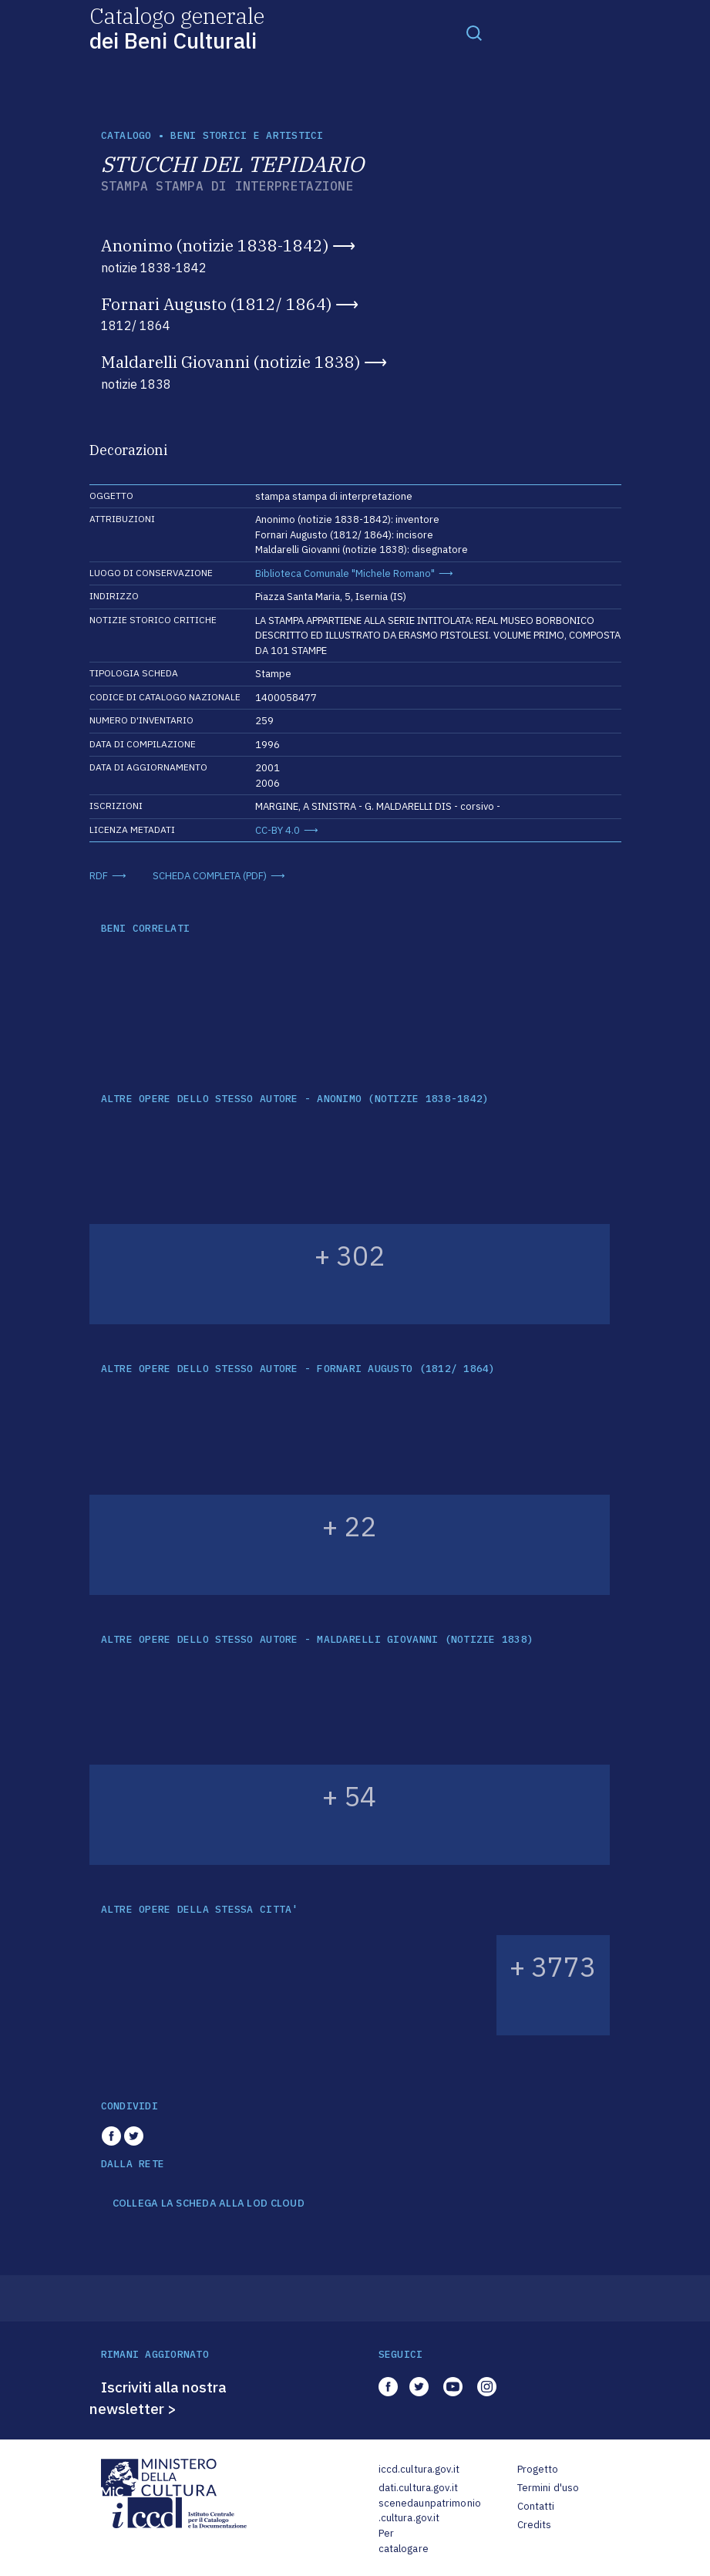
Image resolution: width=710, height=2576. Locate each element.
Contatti (536, 2506)
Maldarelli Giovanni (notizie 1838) (230, 362)
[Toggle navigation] (474, 32)
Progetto (538, 2469)
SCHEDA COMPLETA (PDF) (210, 875)
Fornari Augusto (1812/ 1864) (216, 304)
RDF (98, 875)
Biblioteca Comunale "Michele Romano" (345, 573)
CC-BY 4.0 (277, 830)
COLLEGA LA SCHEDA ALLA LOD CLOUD (209, 2203)
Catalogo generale (176, 27)
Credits (534, 2524)
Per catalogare (404, 2541)
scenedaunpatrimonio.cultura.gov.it (430, 2511)
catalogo (126, 135)
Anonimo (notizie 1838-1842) (214, 245)
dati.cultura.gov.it (418, 2487)
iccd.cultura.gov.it (419, 2469)
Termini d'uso (548, 2487)
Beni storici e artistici (246, 135)
